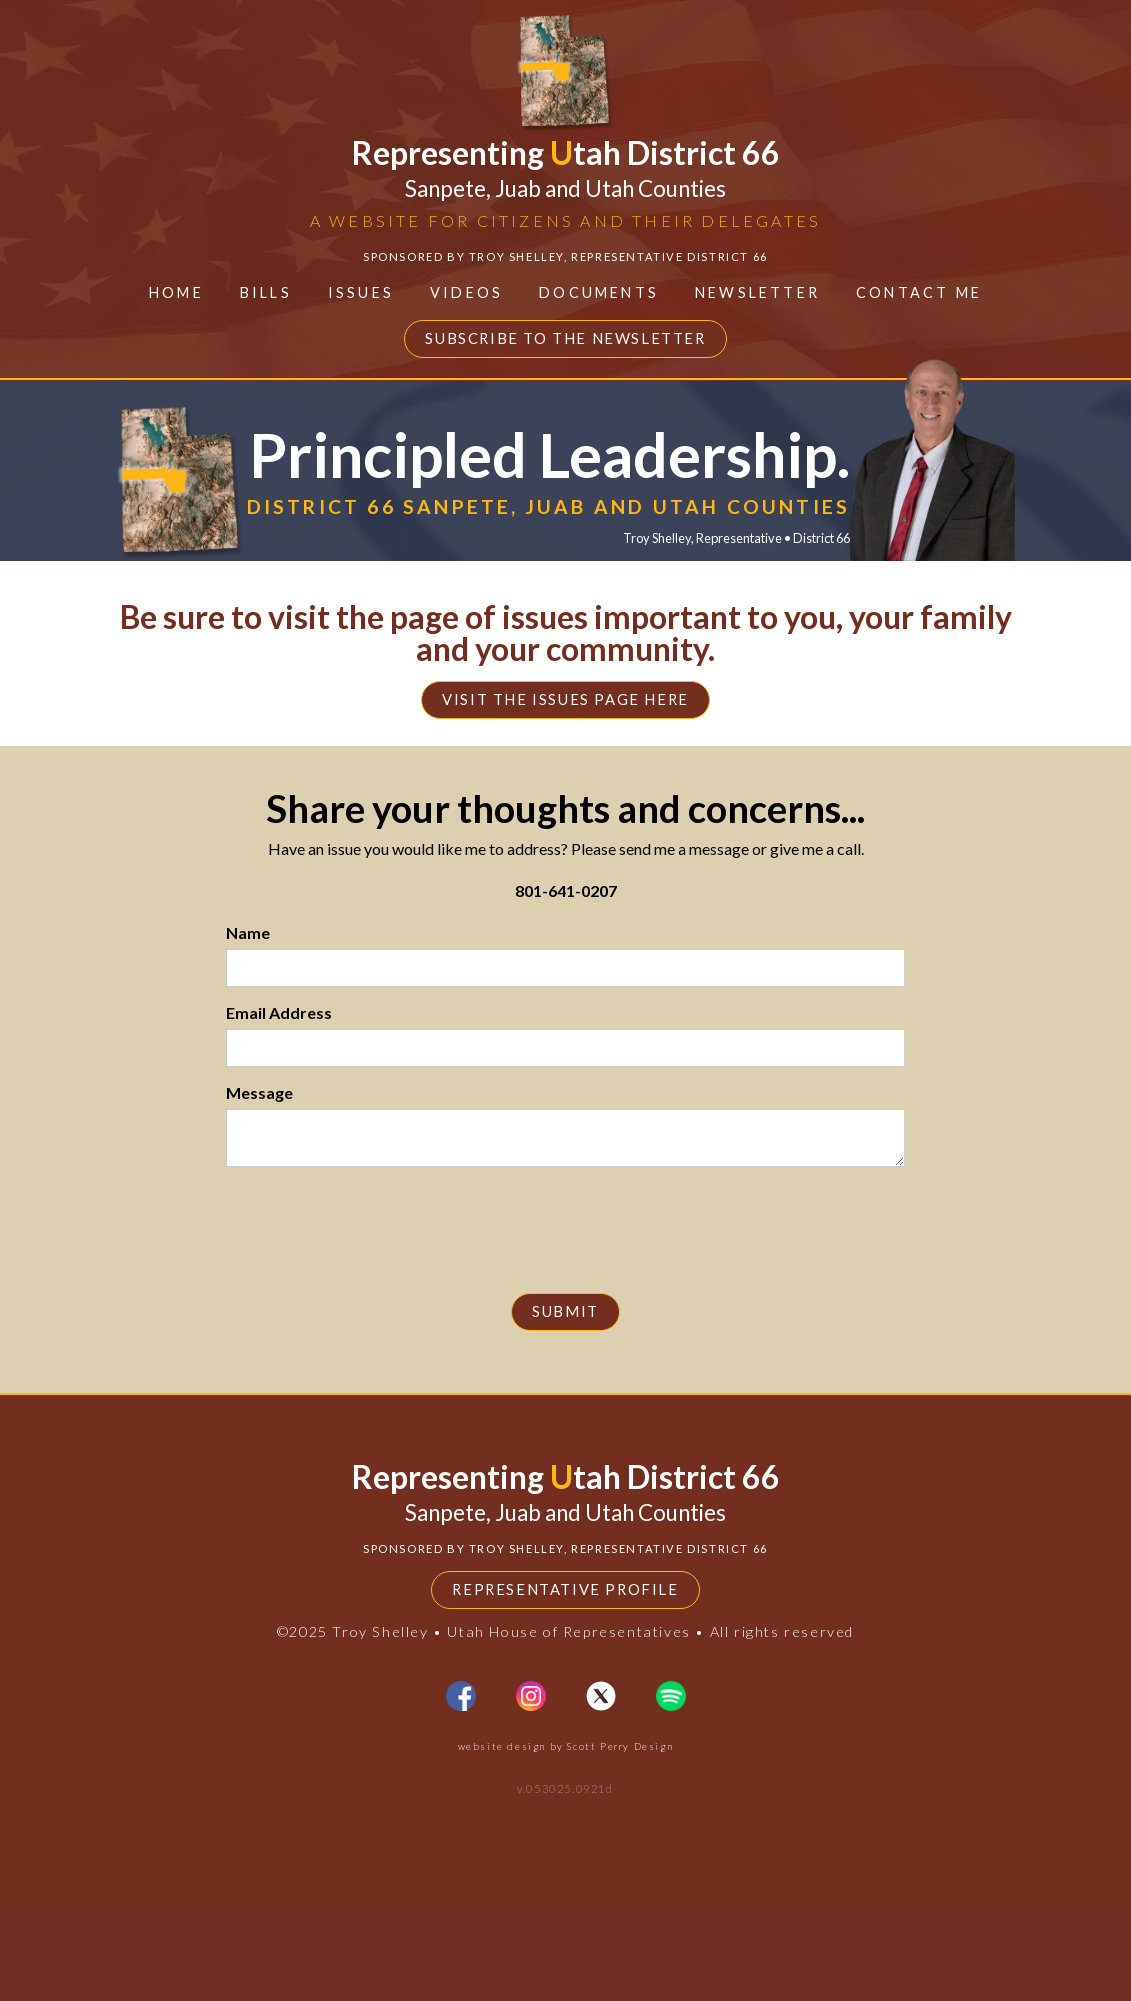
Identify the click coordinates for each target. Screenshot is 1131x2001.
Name (248, 932)
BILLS (266, 292)
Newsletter (757, 292)
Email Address (279, 1012)
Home (176, 292)
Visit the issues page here (566, 700)
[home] (565, 142)
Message (259, 1092)
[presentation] (566, 1240)
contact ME (919, 292)
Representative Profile (565, 1676)
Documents (599, 292)
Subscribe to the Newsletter (565, 338)
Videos (466, 292)
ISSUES (361, 292)
